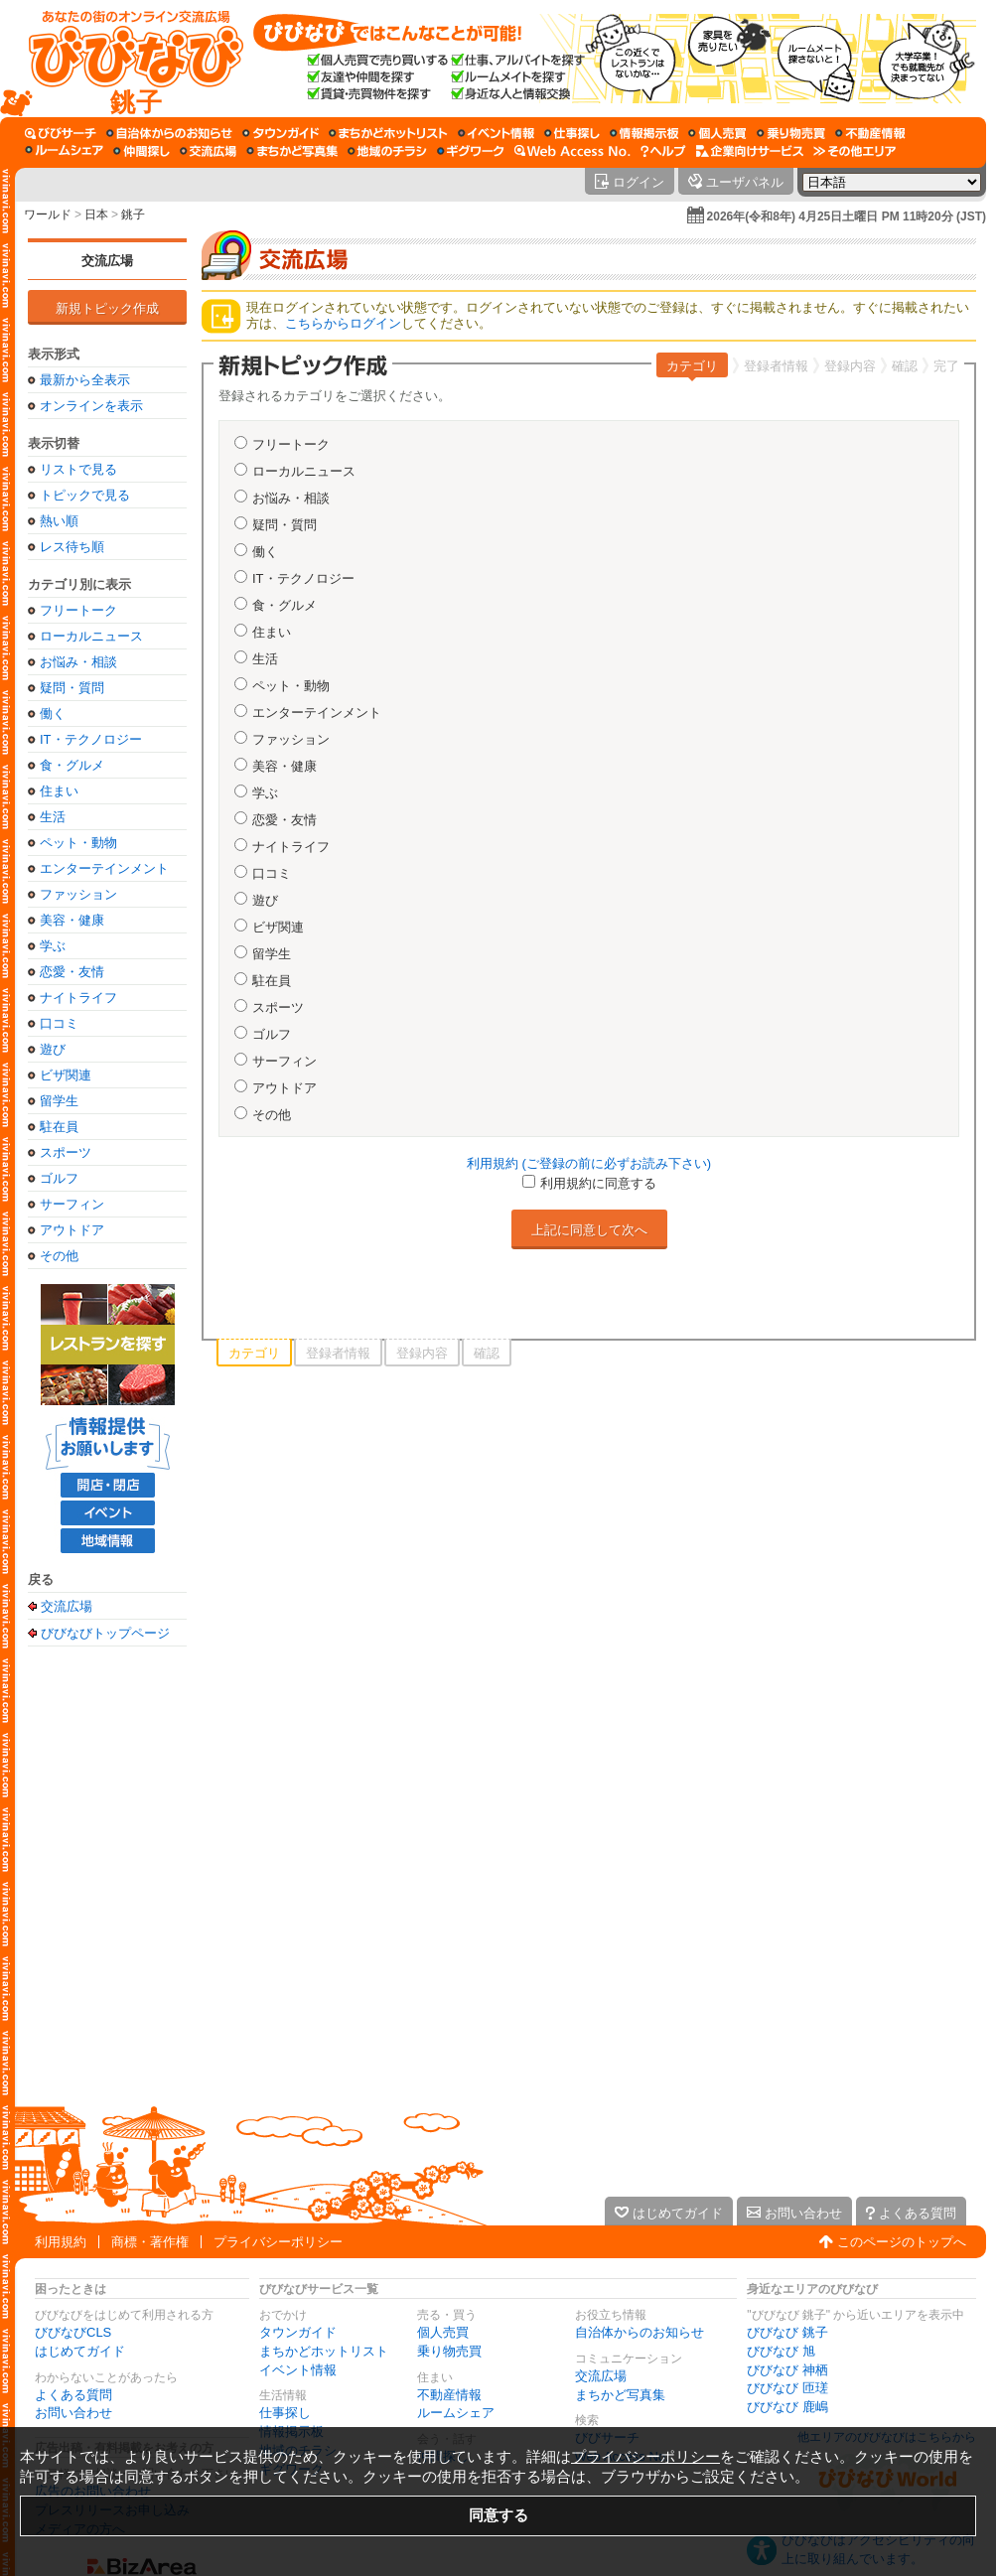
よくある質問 (73, 2394)
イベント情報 (298, 2369)
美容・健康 (72, 920)
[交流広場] (208, 151)
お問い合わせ (73, 2412)
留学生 (59, 1100)
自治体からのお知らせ (639, 2332)
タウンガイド (298, 2332)
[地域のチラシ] (387, 151)
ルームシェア (456, 2412)
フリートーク (78, 610)
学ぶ (53, 945)
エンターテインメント (104, 868)
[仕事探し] (572, 133)
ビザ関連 (65, 1075)
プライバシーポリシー (278, 2241)
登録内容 (850, 365)
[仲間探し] (141, 151)
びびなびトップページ (105, 1633)
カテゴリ (692, 365)
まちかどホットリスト (323, 2351)
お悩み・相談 (78, 661)
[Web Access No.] (572, 151)
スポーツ (65, 1152)
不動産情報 (449, 2394)
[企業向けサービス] (749, 151)
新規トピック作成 (107, 308)
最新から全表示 (85, 379)
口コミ (59, 1023)
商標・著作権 (150, 2241)
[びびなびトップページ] (126, 58)
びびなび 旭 (781, 2351)
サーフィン (72, 1204)
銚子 (133, 214)
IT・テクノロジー (91, 739)
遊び (53, 1049)
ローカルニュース (91, 636)
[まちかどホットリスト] (388, 133)
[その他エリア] (854, 151)
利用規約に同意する (598, 1183)
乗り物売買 (449, 2351)
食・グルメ (72, 765)
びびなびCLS (73, 2332)
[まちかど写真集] (292, 151)
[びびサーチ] (60, 133)
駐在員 (59, 1126)
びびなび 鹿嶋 (787, 2406)
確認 (905, 365)
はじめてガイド (80, 2351)
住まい (59, 791)
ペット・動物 (78, 842)
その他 (59, 1255)
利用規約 (60, 2241)
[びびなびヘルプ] (663, 151)
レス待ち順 (72, 546)
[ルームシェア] (64, 151)
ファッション (78, 894)
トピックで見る (85, 495)
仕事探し (285, 2412)
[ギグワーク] (470, 151)
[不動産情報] (870, 133)
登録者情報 (776, 365)
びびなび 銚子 (787, 2332)
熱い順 (59, 520)
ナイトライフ (78, 997)
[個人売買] (717, 133)
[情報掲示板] (644, 133)
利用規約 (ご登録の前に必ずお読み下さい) (589, 1163)
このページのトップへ (901, 2241)
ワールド (47, 214)
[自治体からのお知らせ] (169, 133)
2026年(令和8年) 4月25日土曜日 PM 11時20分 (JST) (846, 216)
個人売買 (443, 2332)
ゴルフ (59, 1178)
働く (53, 713)
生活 (53, 816)
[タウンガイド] (280, 133)
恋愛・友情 (72, 971)
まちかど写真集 (620, 2394)
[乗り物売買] (791, 133)
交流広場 (107, 260)
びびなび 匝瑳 (787, 2387)
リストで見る (78, 469)
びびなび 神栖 (787, 2369)
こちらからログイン (343, 323)
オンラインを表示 (91, 405)
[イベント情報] (496, 133)
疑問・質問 (72, 687)
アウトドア (72, 1229)
